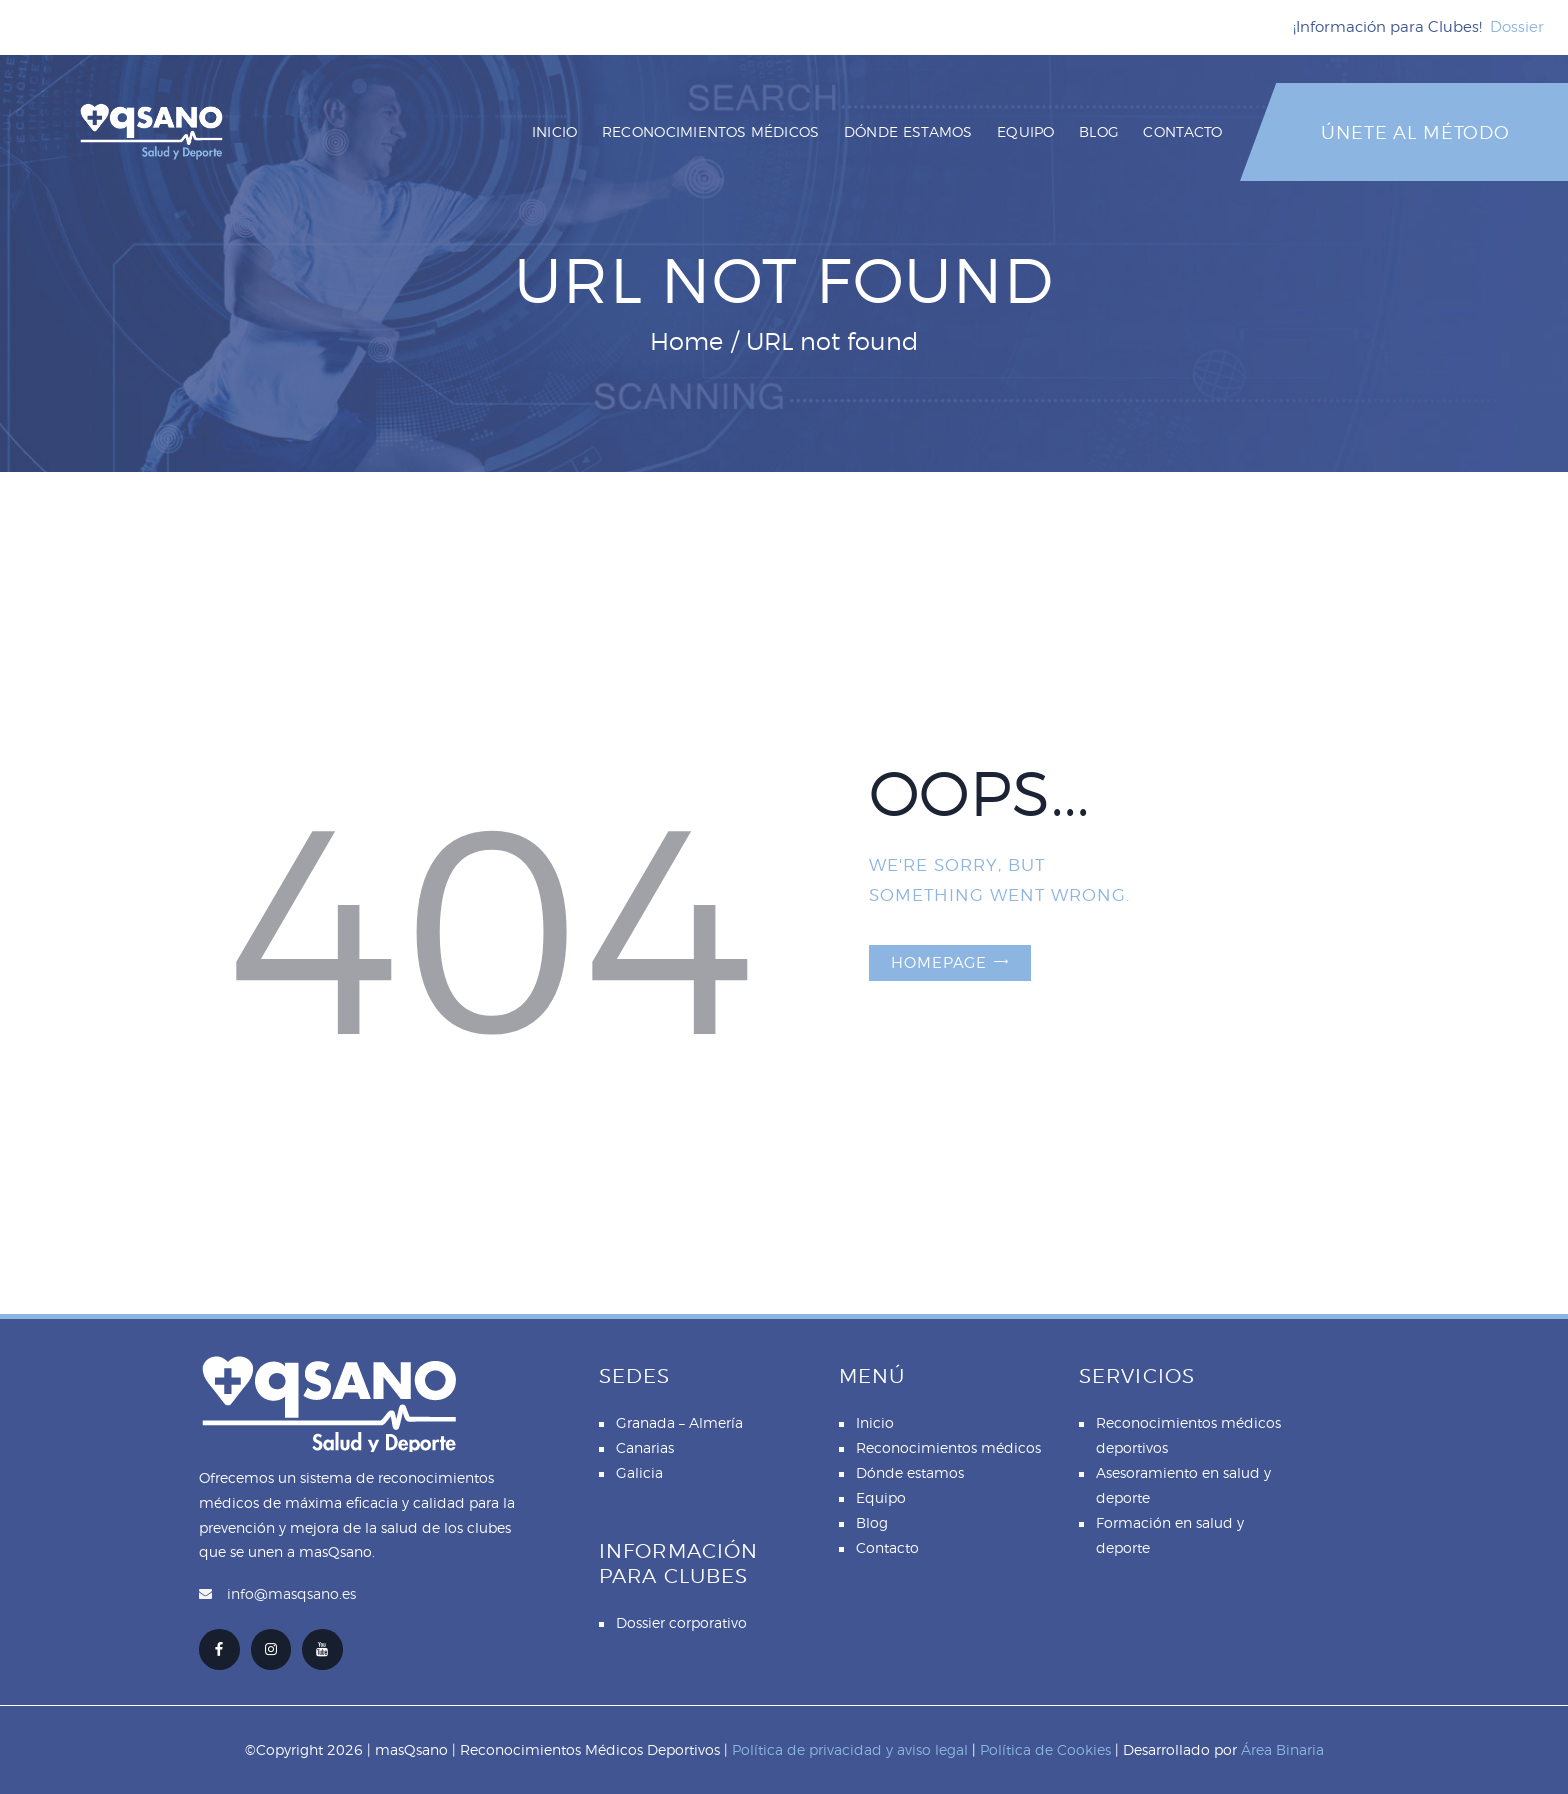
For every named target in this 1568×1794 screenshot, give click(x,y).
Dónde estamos (910, 1472)
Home (686, 341)
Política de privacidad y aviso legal (850, 1749)
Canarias (645, 1447)
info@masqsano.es (291, 1593)
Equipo (881, 1497)
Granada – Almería (679, 1422)
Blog (872, 1522)
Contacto (887, 1547)
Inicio (875, 1422)
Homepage (939, 962)
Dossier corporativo (681, 1622)
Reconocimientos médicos (948, 1447)
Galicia (639, 1472)
